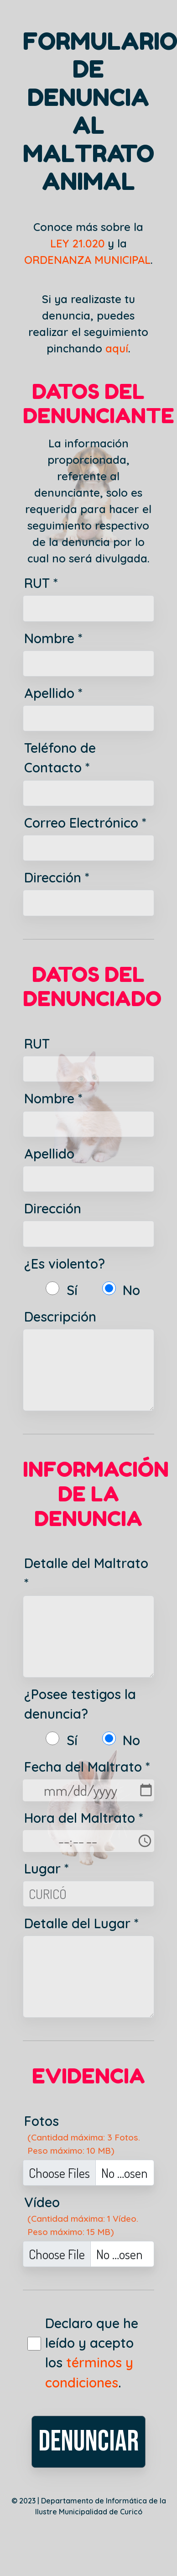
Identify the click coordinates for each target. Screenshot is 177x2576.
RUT (37, 1043)
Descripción (60, 1316)
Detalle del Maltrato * (86, 1573)
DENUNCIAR (88, 2441)
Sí (72, 1290)
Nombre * (53, 638)
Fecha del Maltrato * (87, 1766)
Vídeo (42, 2202)
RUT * (41, 583)
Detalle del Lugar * (81, 1923)
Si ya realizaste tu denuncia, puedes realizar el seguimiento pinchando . (88, 323)
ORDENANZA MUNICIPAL (87, 260)
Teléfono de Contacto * (60, 758)
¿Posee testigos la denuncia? (80, 1704)
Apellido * (53, 693)
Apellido (49, 1153)
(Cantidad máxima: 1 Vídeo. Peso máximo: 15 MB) (82, 2225)
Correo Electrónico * (85, 822)
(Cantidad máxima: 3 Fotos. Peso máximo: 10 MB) (83, 2144)
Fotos (41, 2121)
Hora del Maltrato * (83, 1818)
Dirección (52, 1208)
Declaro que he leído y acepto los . (91, 2353)
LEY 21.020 (77, 243)
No (131, 1290)
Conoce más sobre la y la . (88, 243)
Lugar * (46, 1868)
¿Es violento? (64, 1263)
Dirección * (56, 877)
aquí (116, 348)
